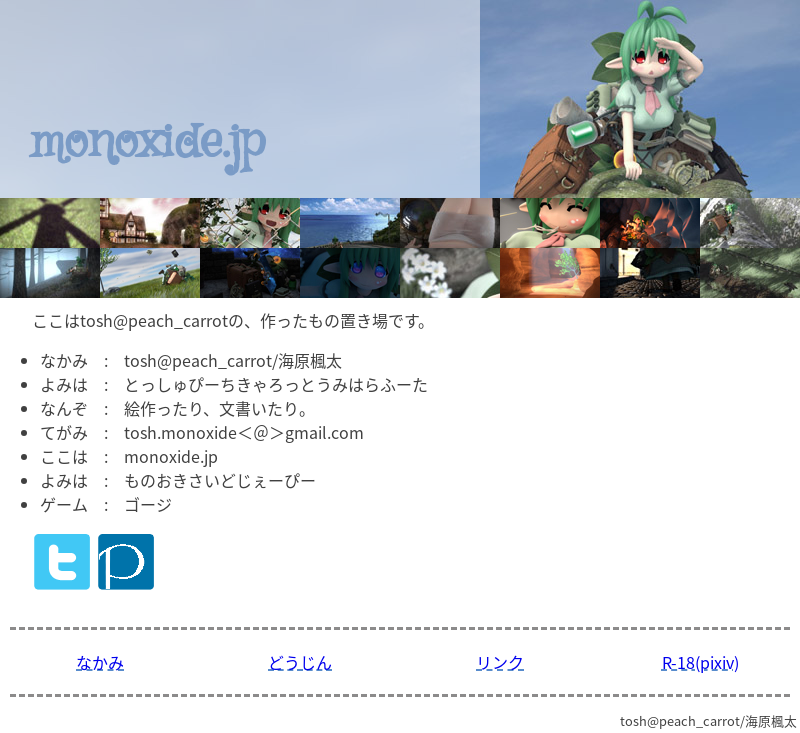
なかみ (100, 662)
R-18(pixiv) (700, 662)
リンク (500, 662)
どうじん (300, 662)
